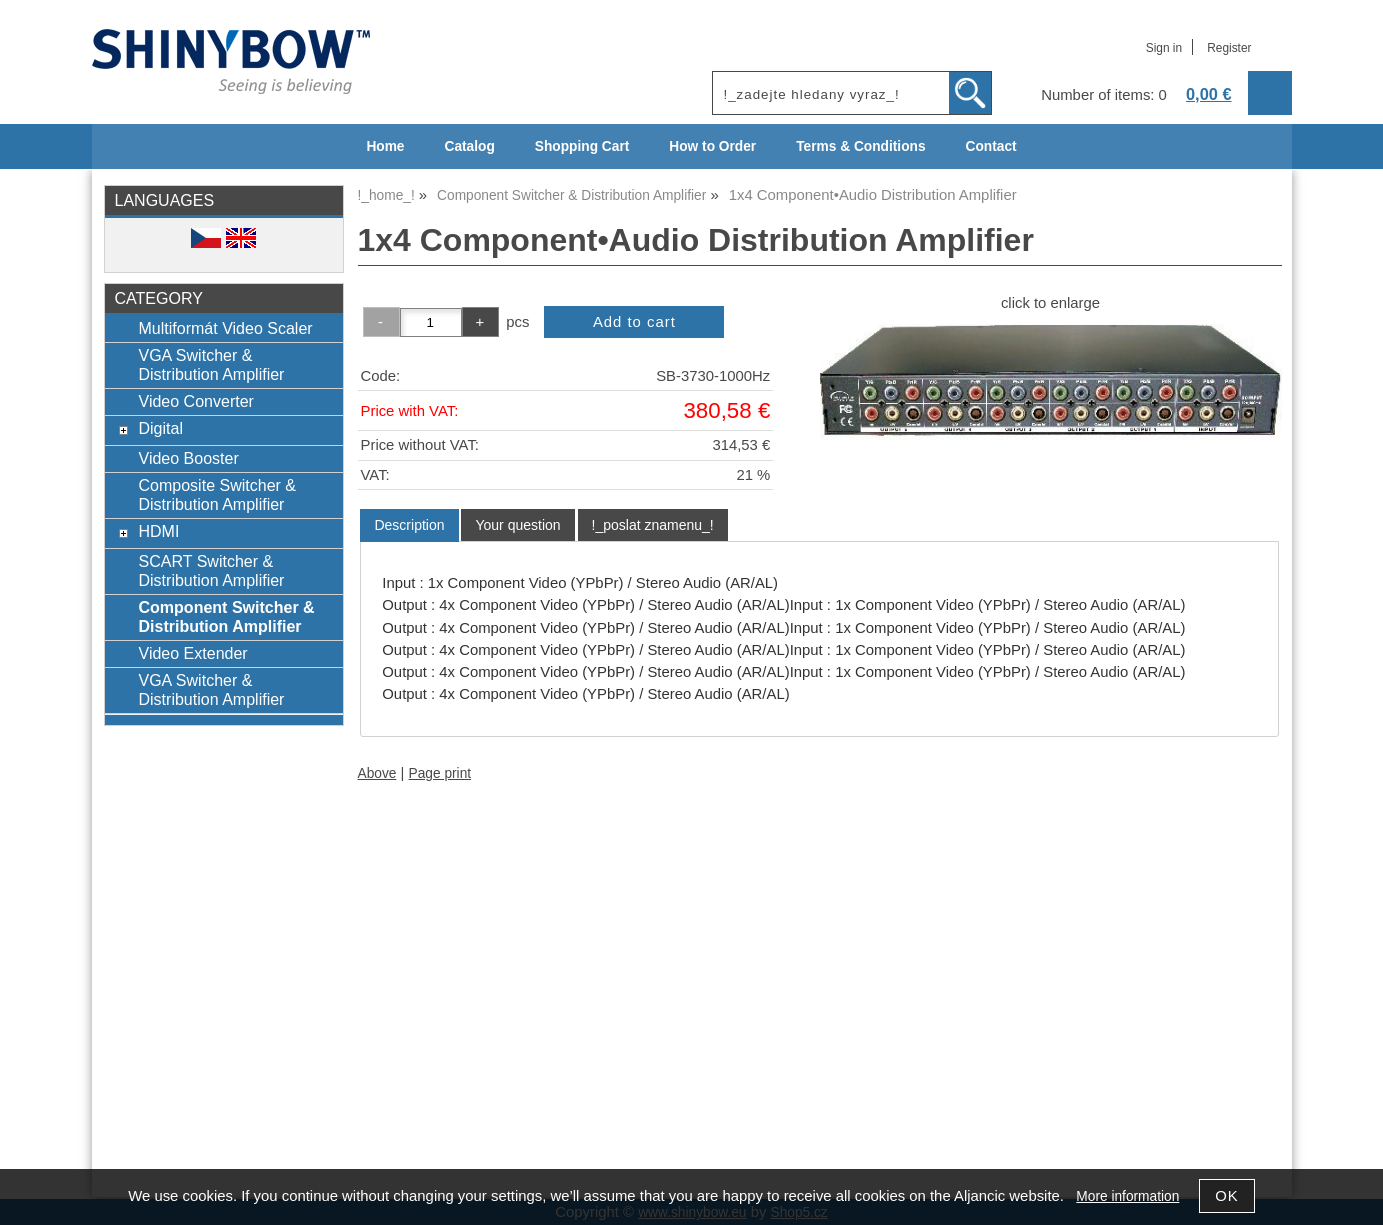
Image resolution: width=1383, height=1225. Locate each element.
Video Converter (195, 401)
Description (409, 525)
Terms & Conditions (860, 146)
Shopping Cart (582, 146)
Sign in (1164, 48)
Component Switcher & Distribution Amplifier (226, 616)
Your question (517, 525)
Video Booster (188, 458)
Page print (440, 773)
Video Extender (192, 653)
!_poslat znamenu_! (653, 525)
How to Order (712, 146)
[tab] (409, 525)
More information (1127, 1196)
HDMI (158, 531)
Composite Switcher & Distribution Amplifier (217, 494)
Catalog (470, 146)
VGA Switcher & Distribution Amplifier (211, 364)
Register (1229, 48)
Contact (991, 146)
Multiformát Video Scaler (225, 328)
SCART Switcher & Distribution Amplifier (211, 570)
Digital (160, 428)
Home (385, 146)
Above (377, 773)
